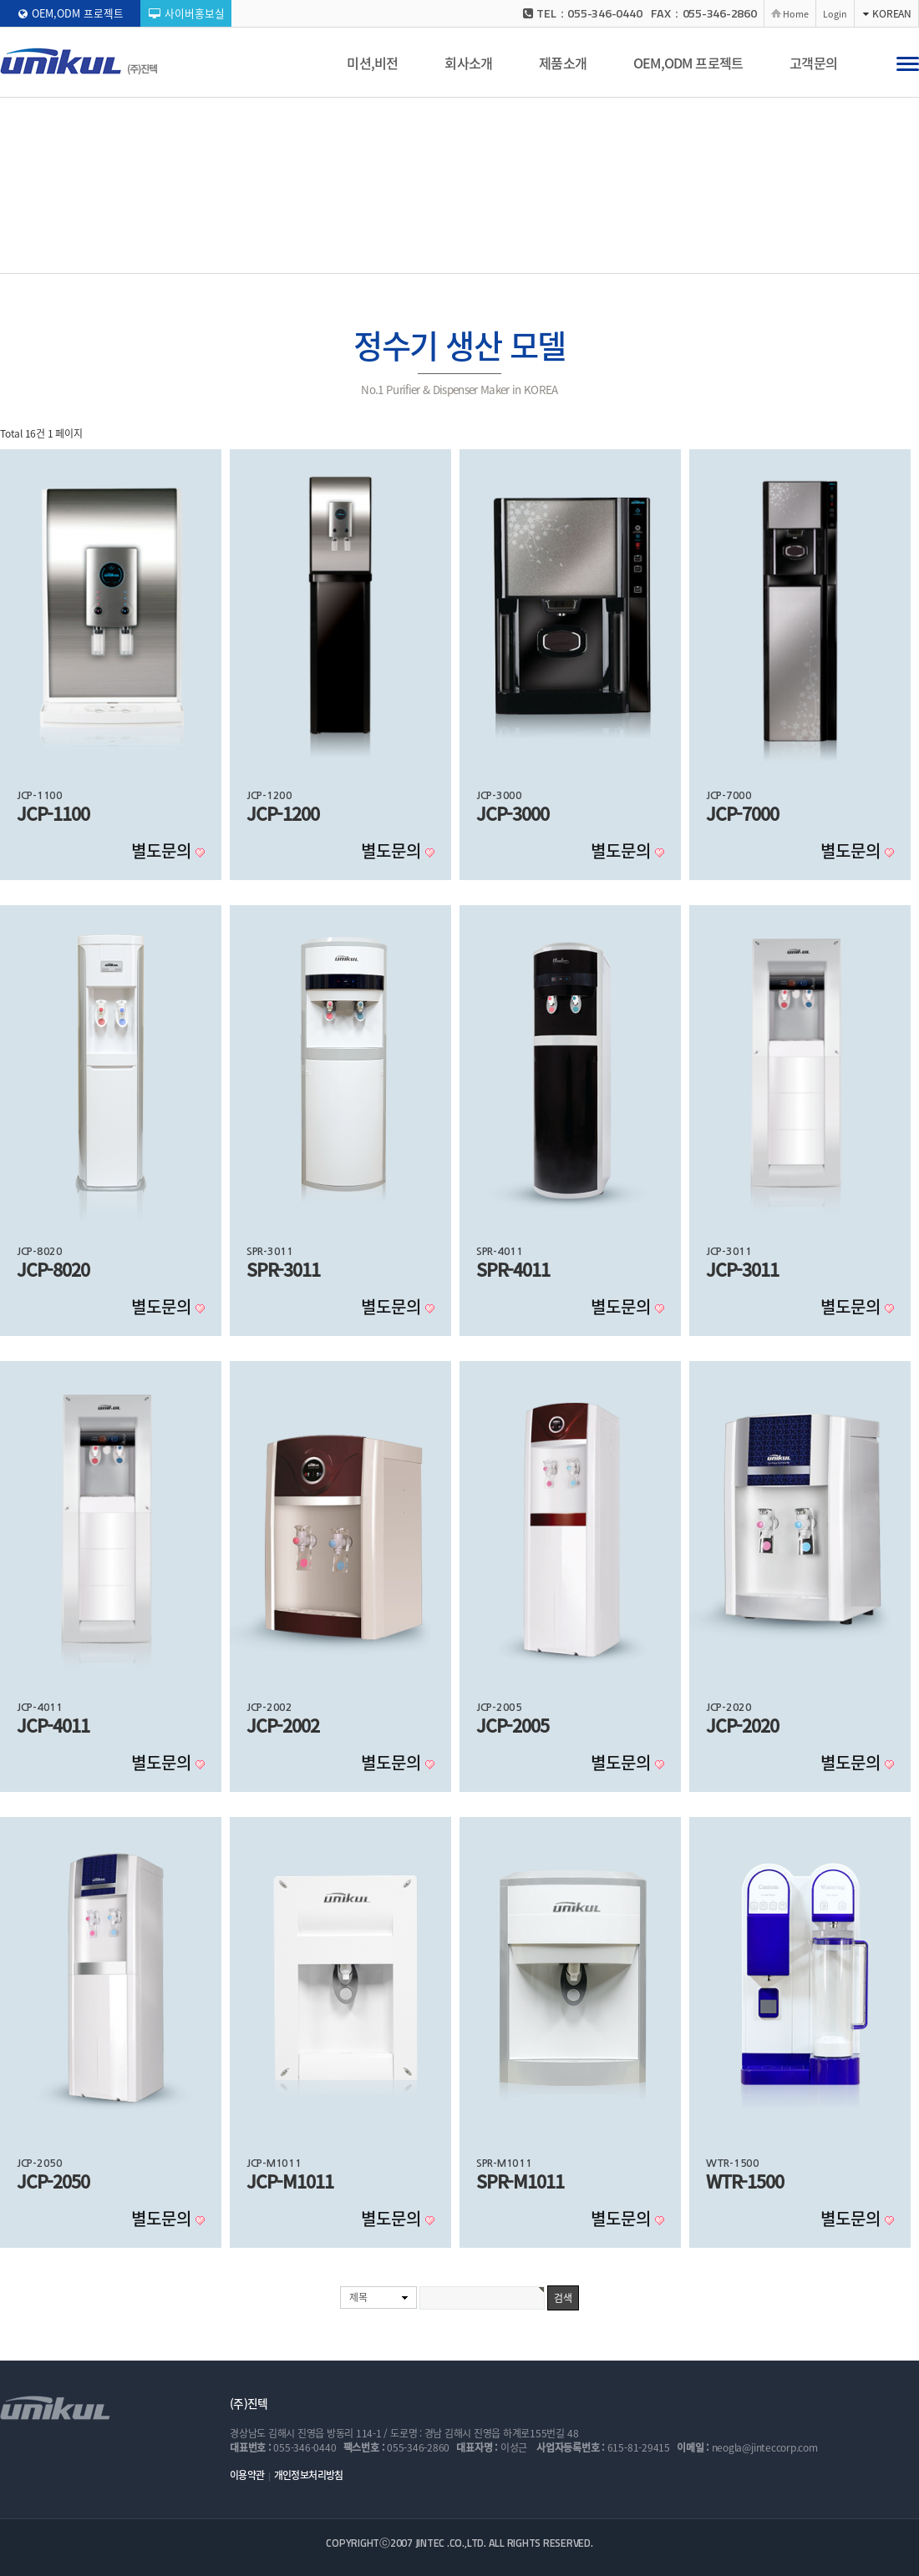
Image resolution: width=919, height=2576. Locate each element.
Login (835, 13)
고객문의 (813, 63)
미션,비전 (372, 63)
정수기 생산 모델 (307, 256)
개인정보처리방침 (308, 2474)
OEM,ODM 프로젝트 (71, 13)
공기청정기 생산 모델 (412, 256)
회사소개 (468, 63)
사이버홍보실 (187, 13)
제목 (358, 2297)
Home (796, 13)
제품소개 (562, 63)
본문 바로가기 (0, 0)
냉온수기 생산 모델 (526, 256)
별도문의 (163, 850)
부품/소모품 (620, 256)
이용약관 (247, 2474)
